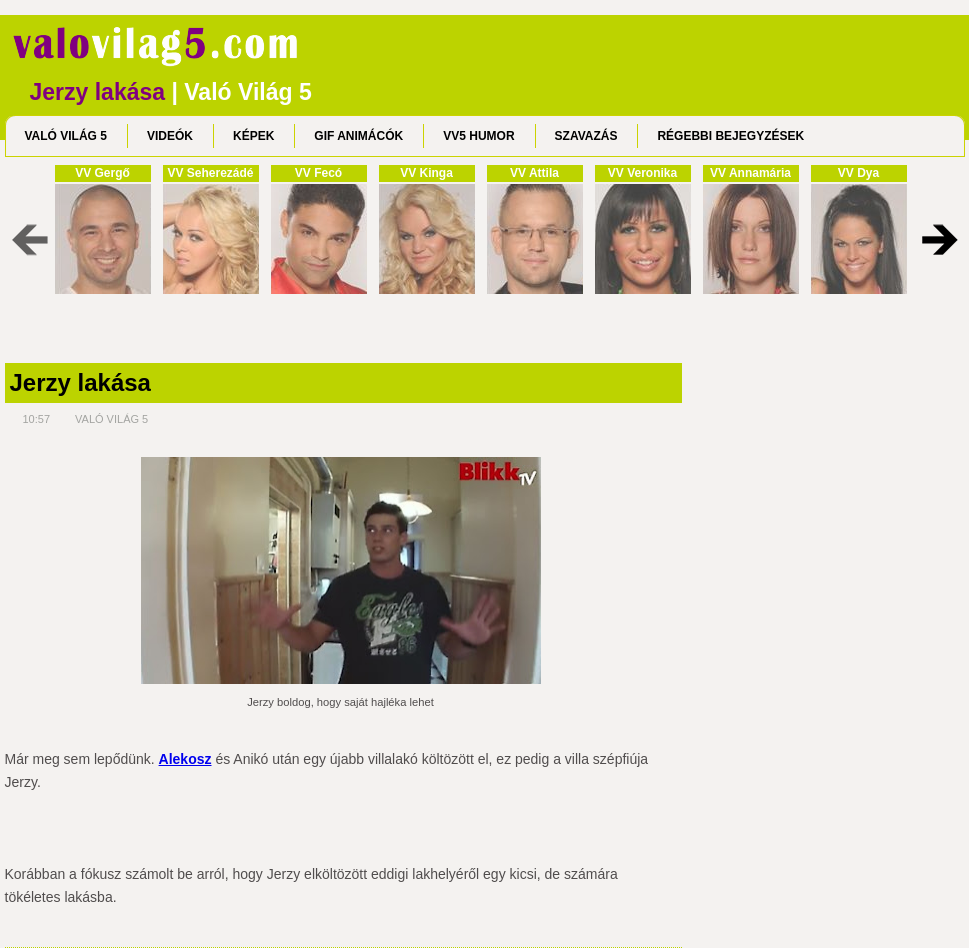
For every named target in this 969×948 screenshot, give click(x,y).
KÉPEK (253, 136)
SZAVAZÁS (586, 136)
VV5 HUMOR (478, 136)
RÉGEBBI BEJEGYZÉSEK (730, 136)
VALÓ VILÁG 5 (66, 136)
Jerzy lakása (80, 383)
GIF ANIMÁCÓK (358, 136)
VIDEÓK (170, 136)
